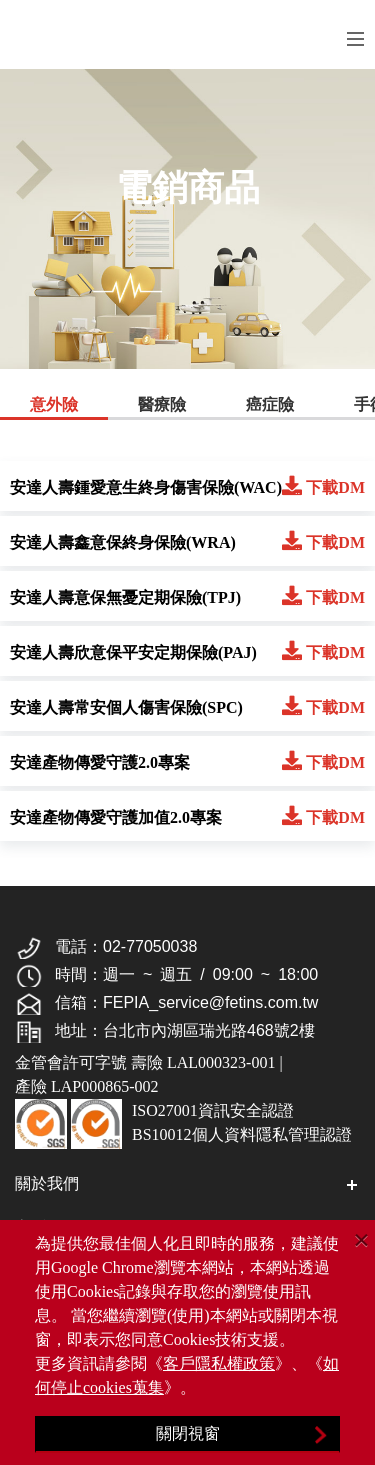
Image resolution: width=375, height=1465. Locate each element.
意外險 (54, 404)
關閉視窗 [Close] (188, 1433)
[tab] (54, 406)
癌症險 (270, 404)
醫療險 (162, 404)
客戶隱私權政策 (219, 1363)
